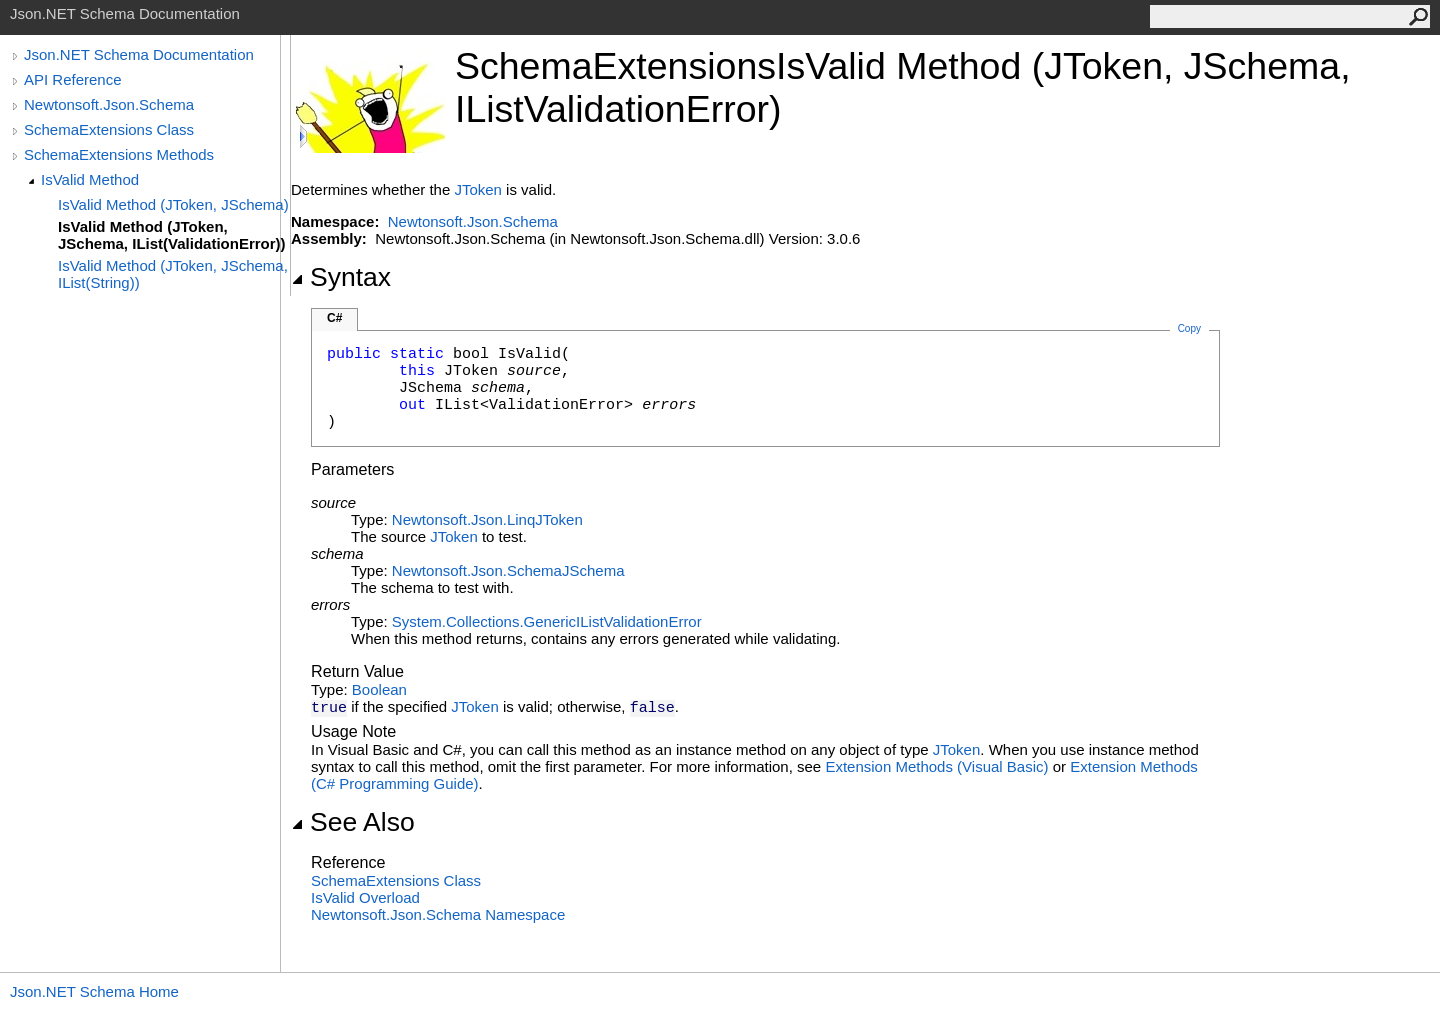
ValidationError (653, 621)
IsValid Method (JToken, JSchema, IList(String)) (173, 274)
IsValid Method (90, 179)
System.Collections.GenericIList (498, 621)
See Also (353, 822)
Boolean (379, 689)
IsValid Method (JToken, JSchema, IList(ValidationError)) (172, 235)
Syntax (341, 277)
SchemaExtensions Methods (119, 154)
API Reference (73, 79)
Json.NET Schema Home (94, 991)
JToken (478, 189)
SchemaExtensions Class (109, 129)
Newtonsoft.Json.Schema (109, 104)
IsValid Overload (365, 897)
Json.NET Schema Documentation (139, 54)
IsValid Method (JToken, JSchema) (173, 204)
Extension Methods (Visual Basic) (936, 766)
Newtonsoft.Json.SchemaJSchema (508, 570)
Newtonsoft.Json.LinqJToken (487, 519)
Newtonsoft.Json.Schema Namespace (438, 914)
